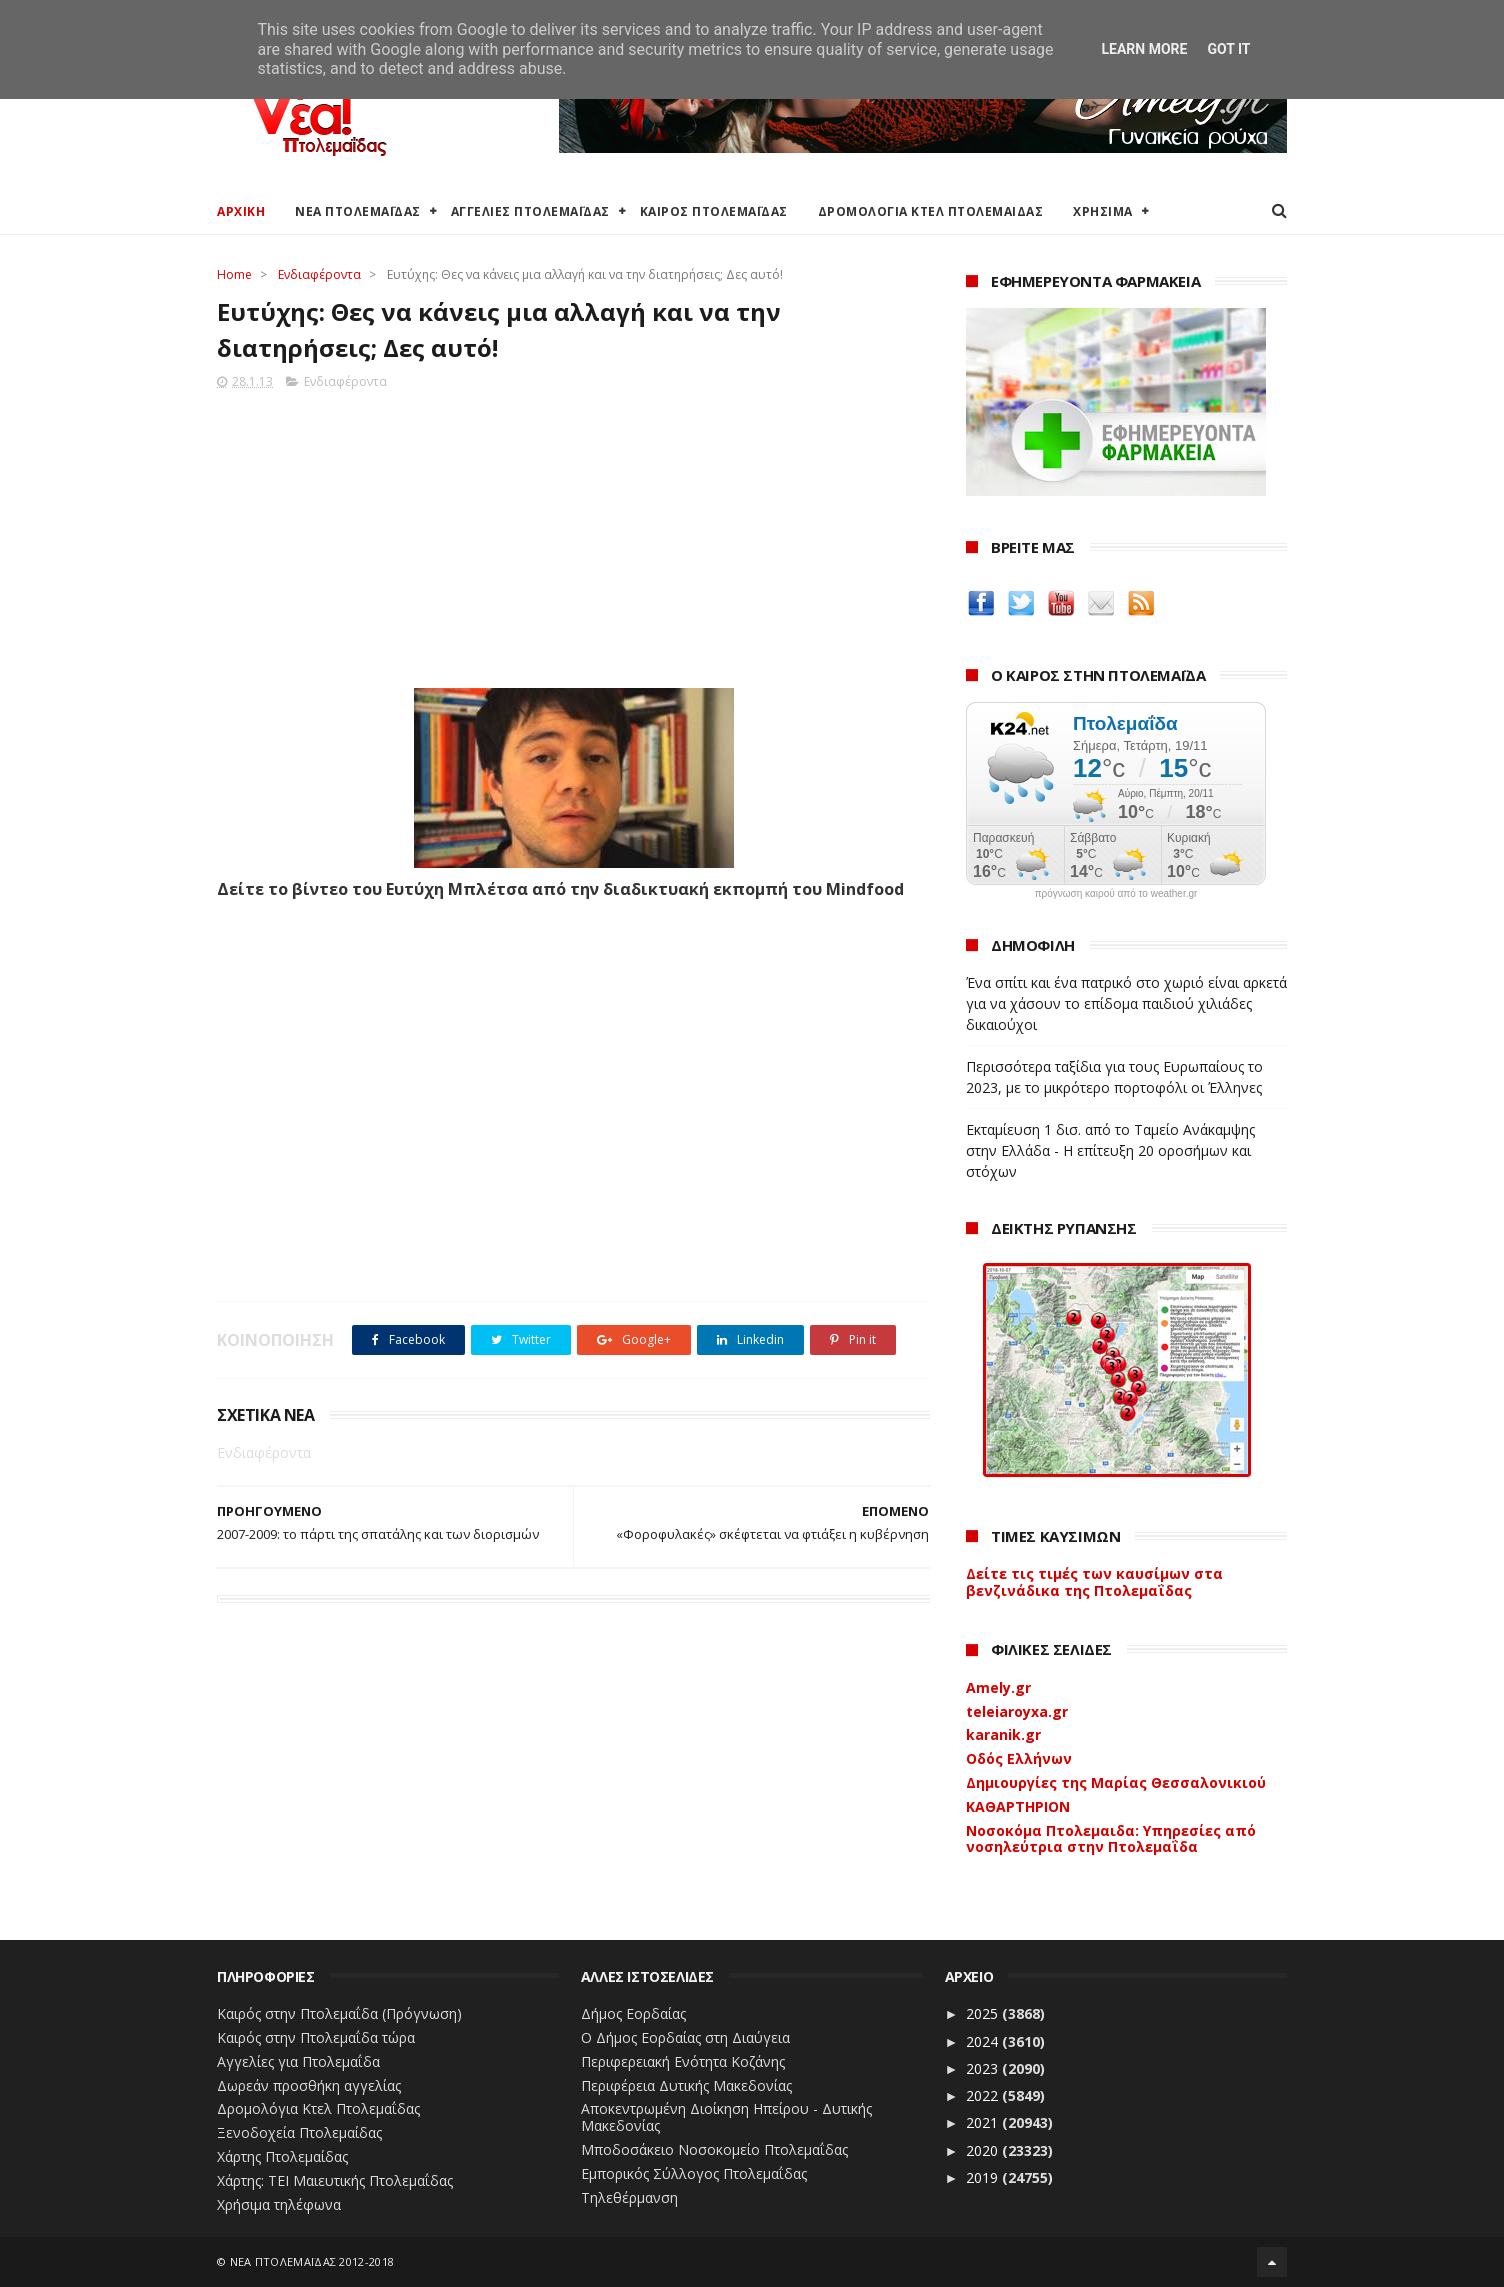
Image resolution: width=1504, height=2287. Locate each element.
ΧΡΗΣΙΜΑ (1103, 211)
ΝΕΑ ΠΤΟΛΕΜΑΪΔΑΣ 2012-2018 (312, 2261)
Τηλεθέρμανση (629, 2197)
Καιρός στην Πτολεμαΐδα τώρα (316, 2037)
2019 (984, 2177)
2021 (984, 2122)
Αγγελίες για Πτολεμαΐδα (298, 2061)
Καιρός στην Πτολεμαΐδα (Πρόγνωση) (339, 2013)
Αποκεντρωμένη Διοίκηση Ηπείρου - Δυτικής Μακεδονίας (726, 2117)
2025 (984, 2013)
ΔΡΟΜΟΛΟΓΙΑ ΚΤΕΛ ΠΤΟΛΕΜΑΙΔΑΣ (931, 211)
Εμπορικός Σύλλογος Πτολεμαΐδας (694, 2173)
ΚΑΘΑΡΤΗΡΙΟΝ (1018, 1806)
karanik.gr (1003, 1734)
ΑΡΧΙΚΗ (241, 211)
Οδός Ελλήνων (1019, 1758)
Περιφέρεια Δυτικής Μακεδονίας (686, 2085)
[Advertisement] (573, 533)
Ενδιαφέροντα (319, 274)
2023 (984, 2068)
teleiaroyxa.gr (1017, 1711)
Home (234, 274)
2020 (984, 2150)
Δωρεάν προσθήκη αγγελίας (309, 2085)
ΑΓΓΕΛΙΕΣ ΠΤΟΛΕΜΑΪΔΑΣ (530, 211)
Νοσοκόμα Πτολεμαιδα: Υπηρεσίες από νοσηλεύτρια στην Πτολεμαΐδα (1111, 1839)
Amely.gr (998, 1687)
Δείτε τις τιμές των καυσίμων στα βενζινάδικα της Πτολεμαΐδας (1094, 1582)
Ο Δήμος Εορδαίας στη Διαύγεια (685, 2037)
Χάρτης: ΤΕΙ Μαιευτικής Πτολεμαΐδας (335, 2180)
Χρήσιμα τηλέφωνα (279, 2204)
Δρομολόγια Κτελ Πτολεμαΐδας (318, 2108)
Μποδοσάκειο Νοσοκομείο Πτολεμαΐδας (714, 2149)
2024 (984, 2041)
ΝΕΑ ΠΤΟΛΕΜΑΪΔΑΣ (358, 211)
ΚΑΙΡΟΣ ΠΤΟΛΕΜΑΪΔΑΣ (714, 211)
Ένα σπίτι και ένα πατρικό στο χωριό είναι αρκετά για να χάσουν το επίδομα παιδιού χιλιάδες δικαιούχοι (1126, 1003)
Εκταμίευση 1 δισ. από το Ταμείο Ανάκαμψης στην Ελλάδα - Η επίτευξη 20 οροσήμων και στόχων (1110, 1150)
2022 (984, 2095)
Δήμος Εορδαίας (633, 2013)
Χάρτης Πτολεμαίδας (282, 2156)
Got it (1228, 49)
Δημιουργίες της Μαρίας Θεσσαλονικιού (1116, 1782)
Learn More (1144, 49)
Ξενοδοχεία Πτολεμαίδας (299, 2132)
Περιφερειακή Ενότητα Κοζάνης (683, 2061)
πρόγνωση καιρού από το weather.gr (1116, 894)
